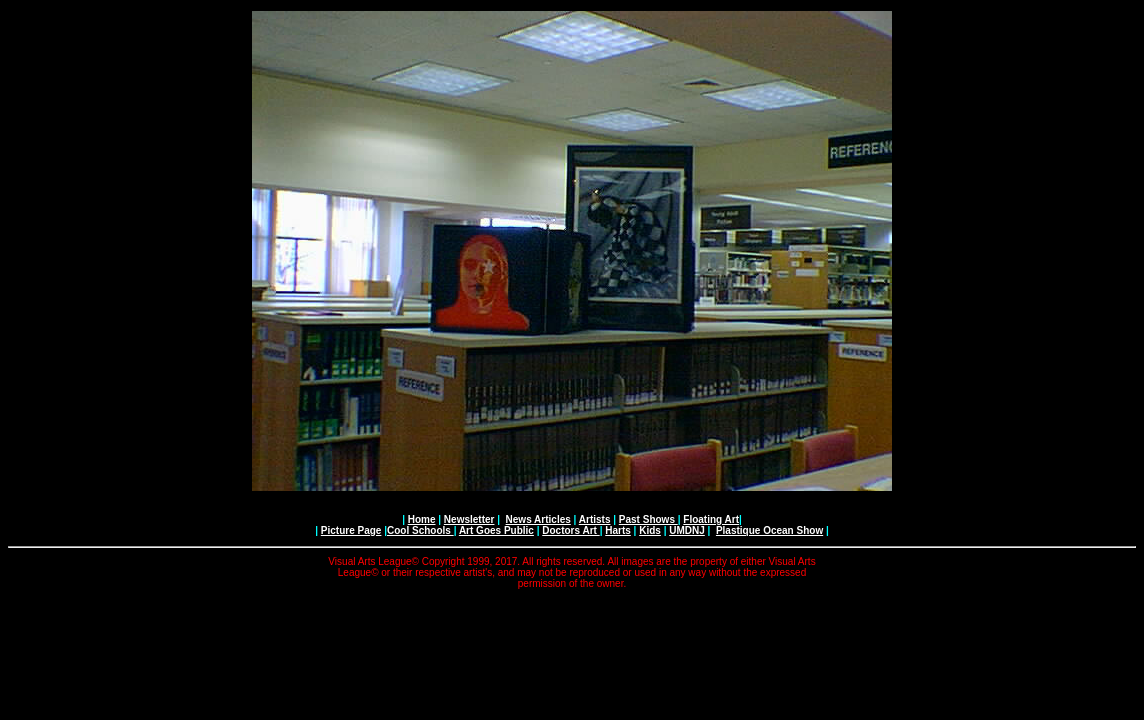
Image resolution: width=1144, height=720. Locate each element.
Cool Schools (420, 530)
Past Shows (648, 519)
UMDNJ (687, 530)
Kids (650, 530)
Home (422, 519)
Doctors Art (570, 530)
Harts (618, 530)
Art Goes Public (496, 530)
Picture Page (351, 530)
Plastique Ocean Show (769, 530)
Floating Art (711, 519)
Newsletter (469, 519)
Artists (595, 519)
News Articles (538, 519)
